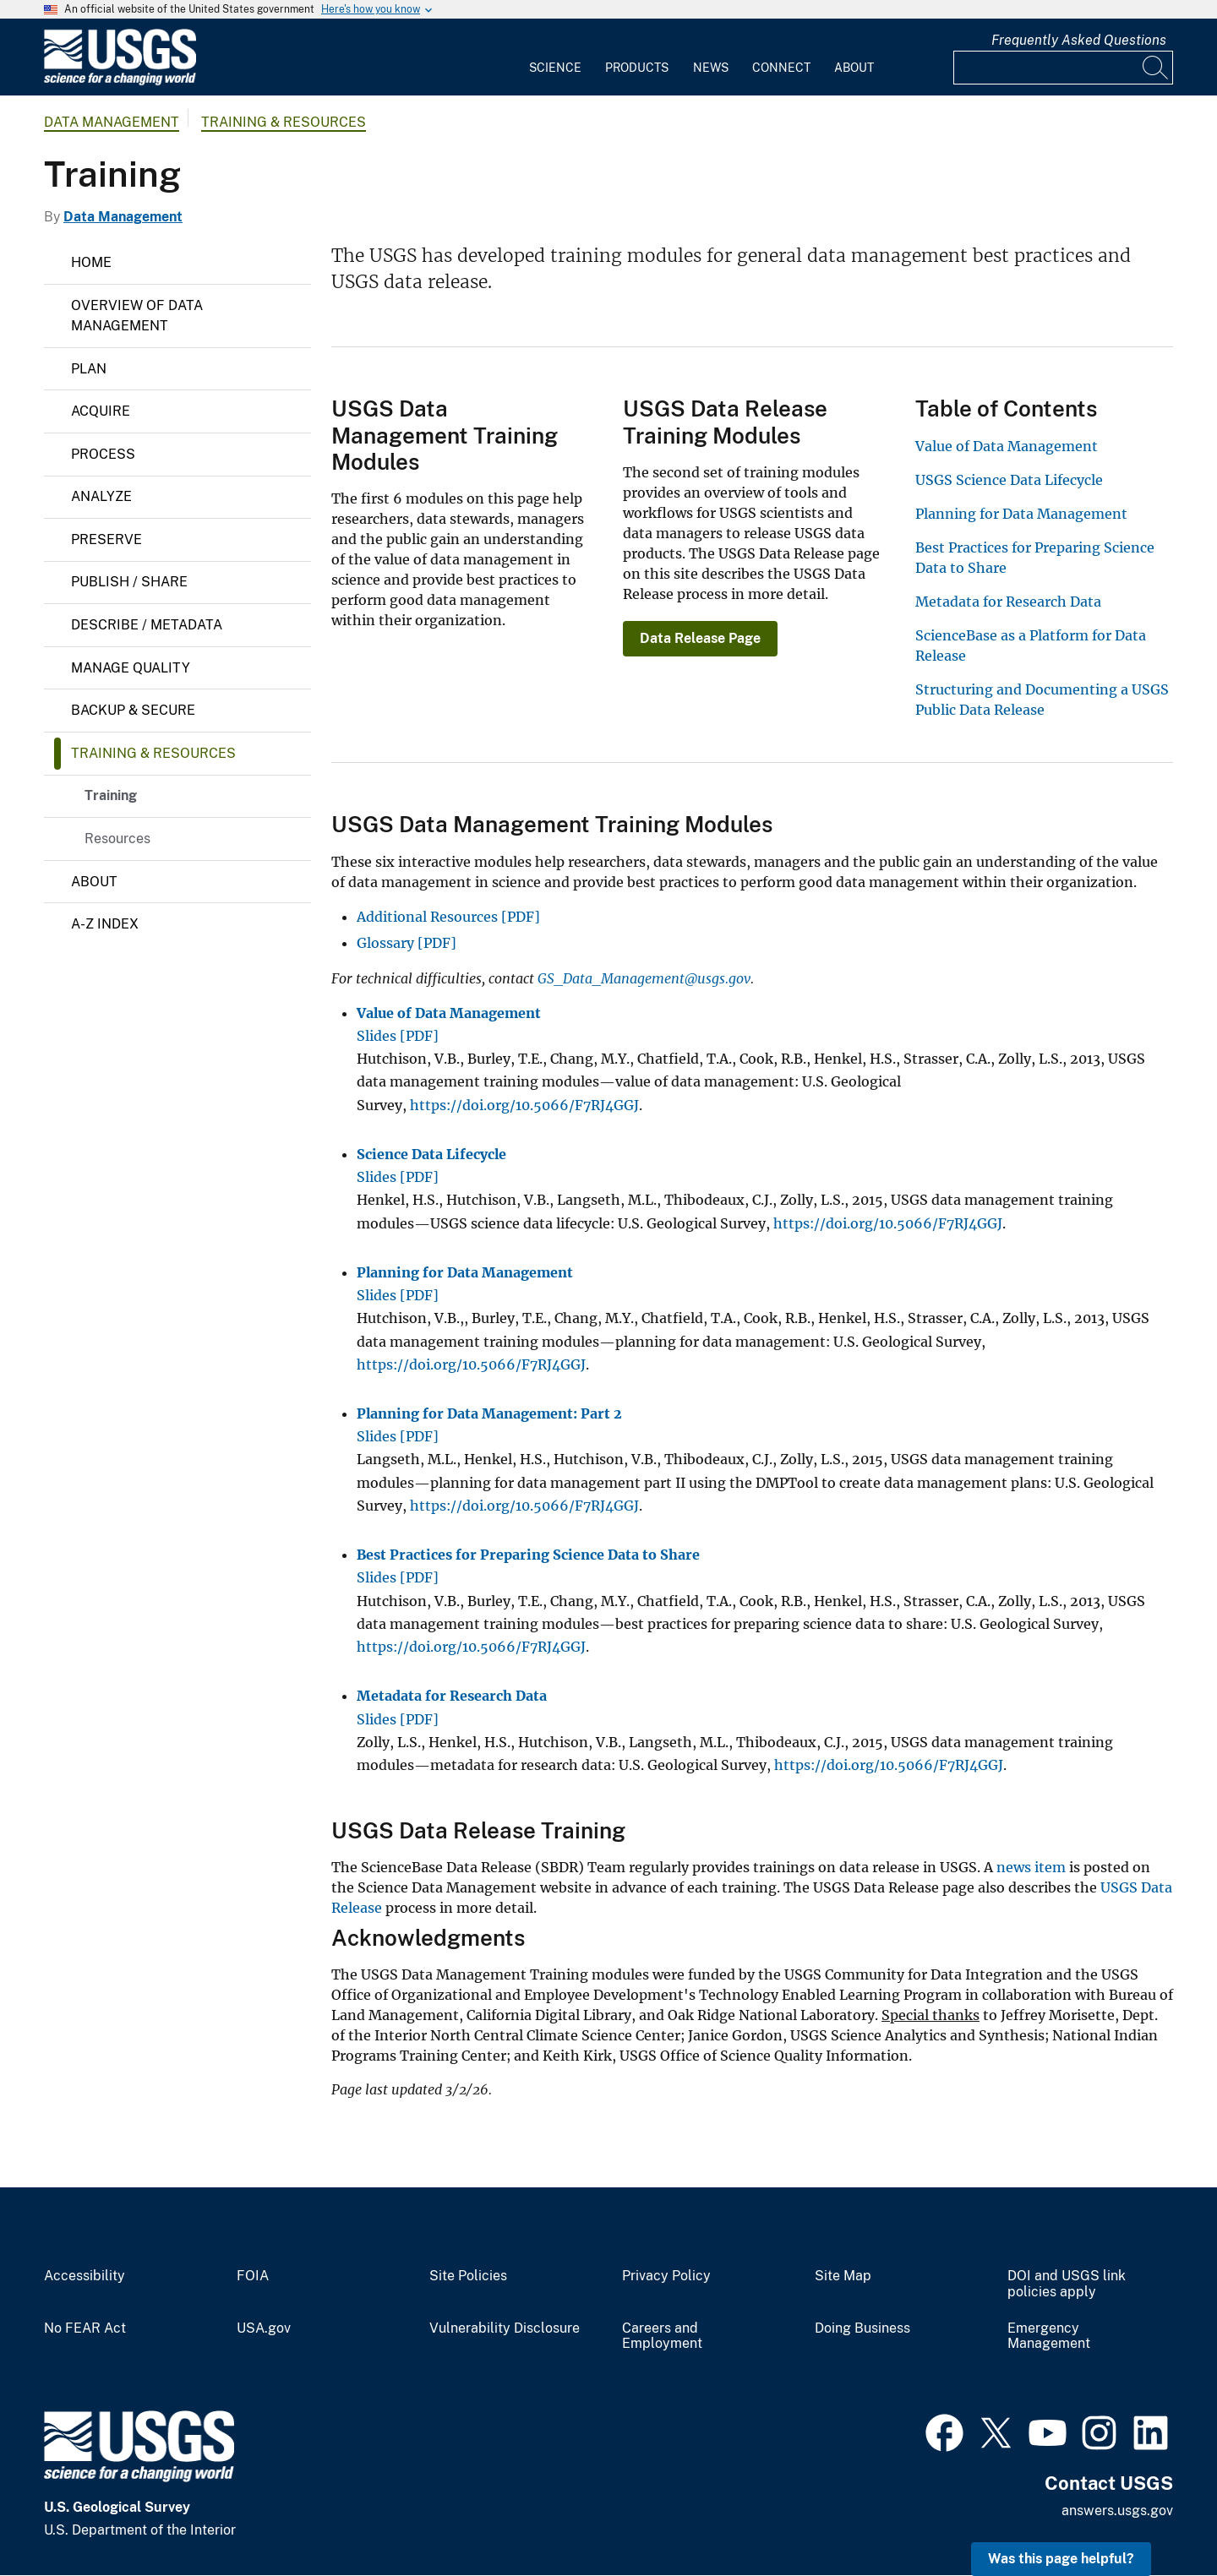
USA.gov (264, 2328)
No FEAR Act (85, 2328)
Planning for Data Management (1021, 513)
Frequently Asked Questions (1078, 40)
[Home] (120, 82)
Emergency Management (1048, 2336)
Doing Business (862, 2328)
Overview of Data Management (137, 315)
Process (103, 454)
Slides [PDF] (398, 1035)
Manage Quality (130, 668)
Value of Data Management (1006, 446)
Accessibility (84, 2276)
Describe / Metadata (146, 625)
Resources (117, 839)
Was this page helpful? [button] (1061, 2559)
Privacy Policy (666, 2276)
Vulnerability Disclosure (504, 2328)
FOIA (253, 2276)
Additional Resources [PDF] (448, 916)
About (854, 67)
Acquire (100, 411)
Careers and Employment (662, 2336)
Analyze (101, 496)
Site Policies (468, 2276)
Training (111, 795)
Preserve (106, 539)
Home (91, 262)
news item (1031, 1867)
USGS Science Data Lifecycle (1009, 479)
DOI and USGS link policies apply (1066, 2284)
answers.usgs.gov (1117, 2510)
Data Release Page (700, 638)
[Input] (1063, 67)
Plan (88, 369)
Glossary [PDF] (406, 942)
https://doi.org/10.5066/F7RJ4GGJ (524, 1105)
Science (555, 67)
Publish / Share (129, 582)
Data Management (111, 122)
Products (637, 67)
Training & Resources (283, 122)
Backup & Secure (133, 710)
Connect (781, 67)
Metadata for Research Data (1008, 601)
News (711, 67)
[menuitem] (555, 57)
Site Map (843, 2276)
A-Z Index (105, 924)
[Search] (1156, 67)
